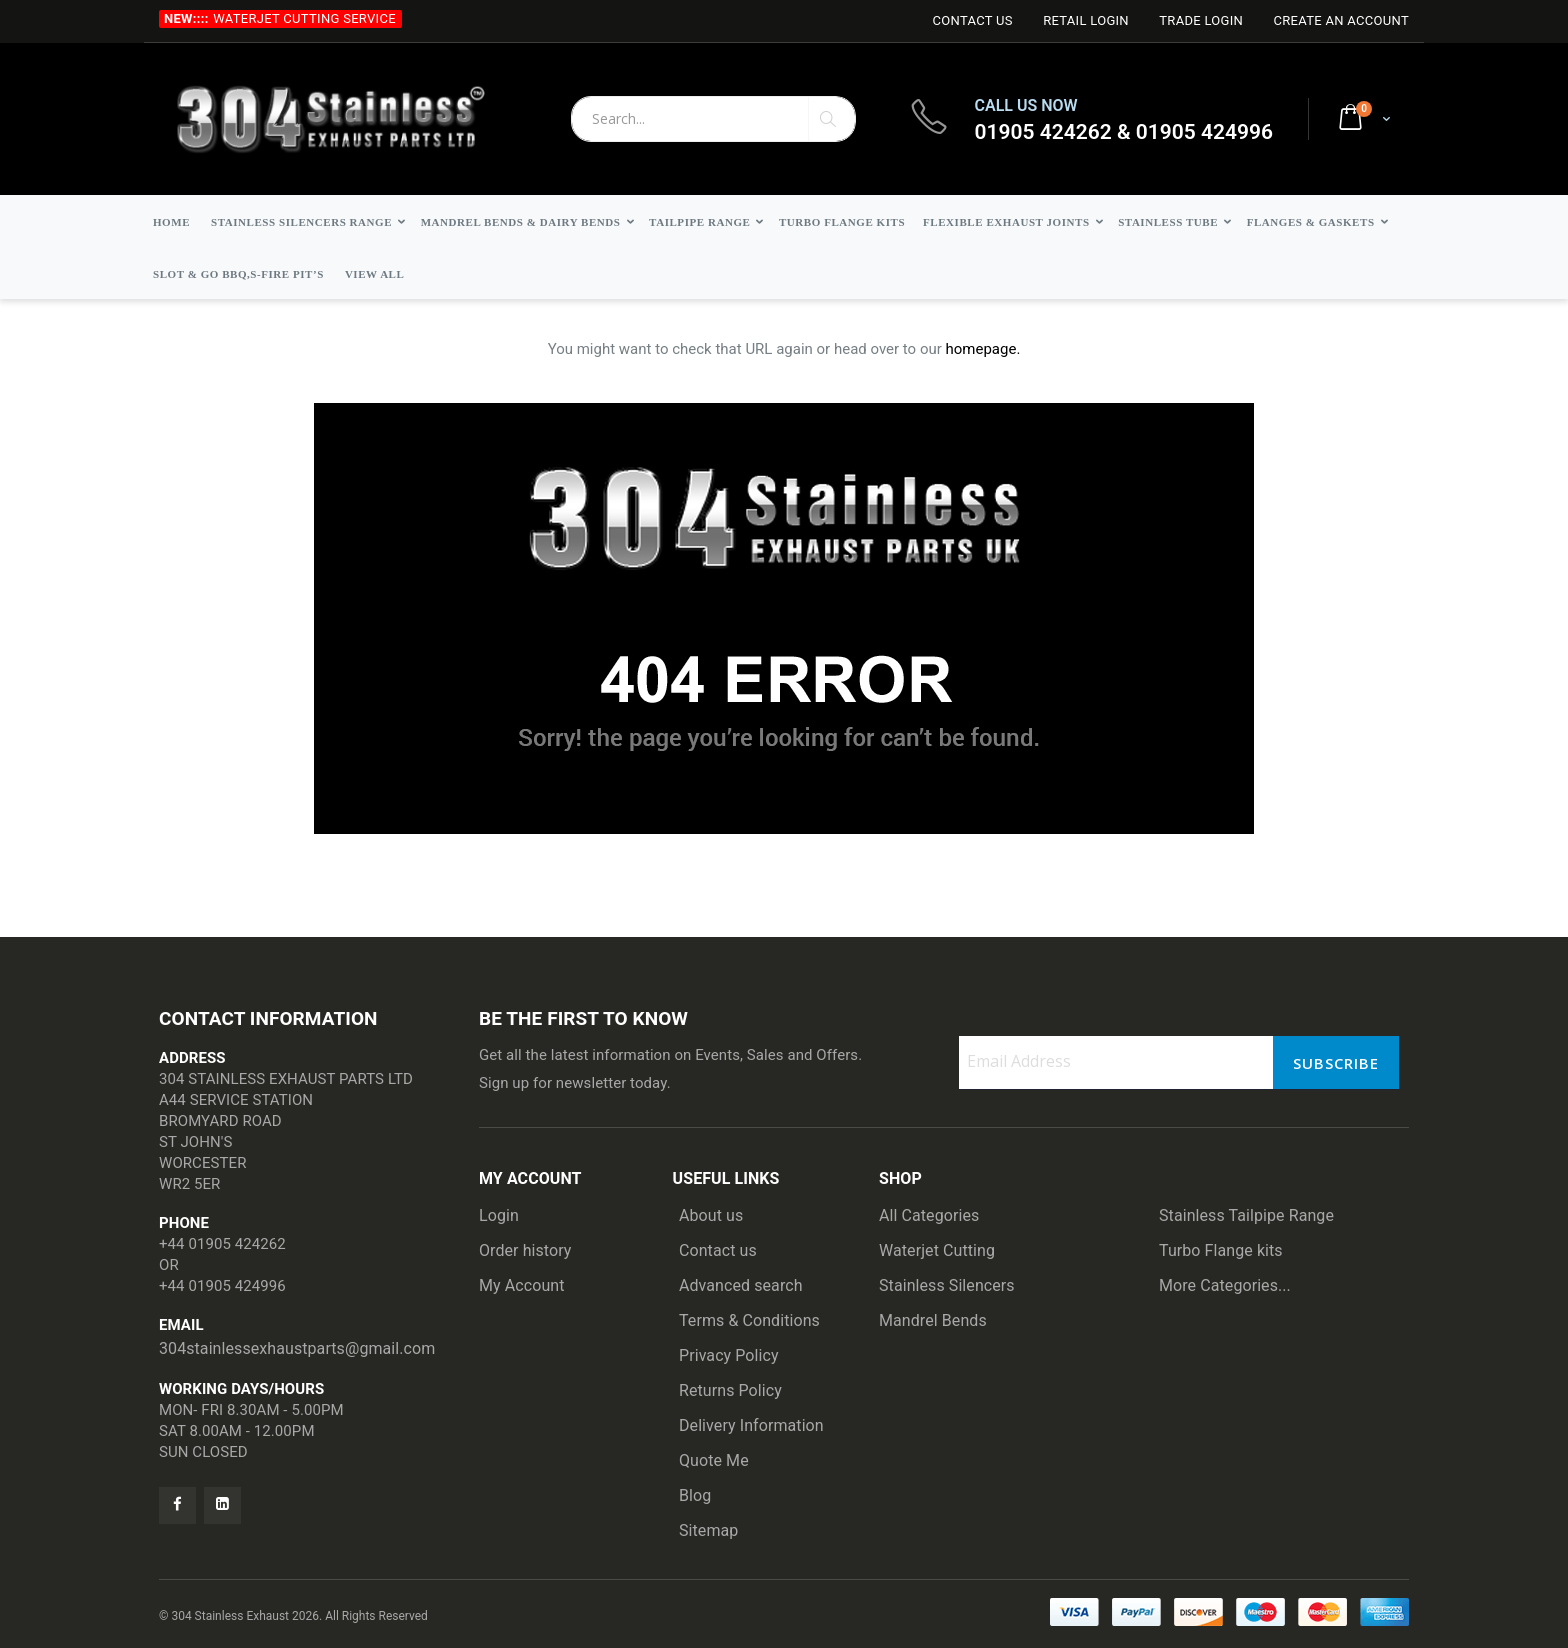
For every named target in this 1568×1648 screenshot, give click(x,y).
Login (499, 1215)
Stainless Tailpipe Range (1246, 1215)
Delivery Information (751, 1425)
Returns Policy (730, 1390)
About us (711, 1215)
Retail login (1086, 20)
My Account (522, 1285)
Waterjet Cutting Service (304, 18)
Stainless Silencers (947, 1285)
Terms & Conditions (749, 1320)
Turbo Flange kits (1221, 1250)
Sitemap (708, 1530)
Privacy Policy (729, 1355)
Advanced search (741, 1285)
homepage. (983, 349)
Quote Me (714, 1460)
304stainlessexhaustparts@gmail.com (297, 1348)
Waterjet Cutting (937, 1250)
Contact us (718, 1250)
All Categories (929, 1215)
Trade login (1201, 20)
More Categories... (1225, 1285)
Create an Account (1341, 20)
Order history (525, 1250)
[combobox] (713, 119)
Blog (695, 1495)
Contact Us (972, 20)
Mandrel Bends (933, 1320)
